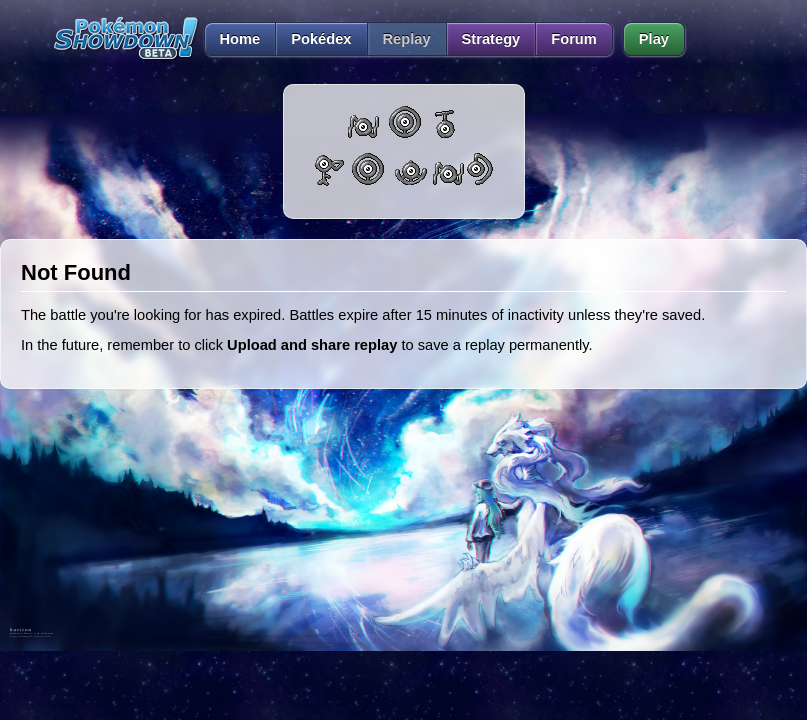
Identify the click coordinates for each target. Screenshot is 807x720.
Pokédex (321, 39)
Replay (407, 39)
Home (232, 39)
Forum (574, 39)
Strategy (491, 39)
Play (654, 39)
